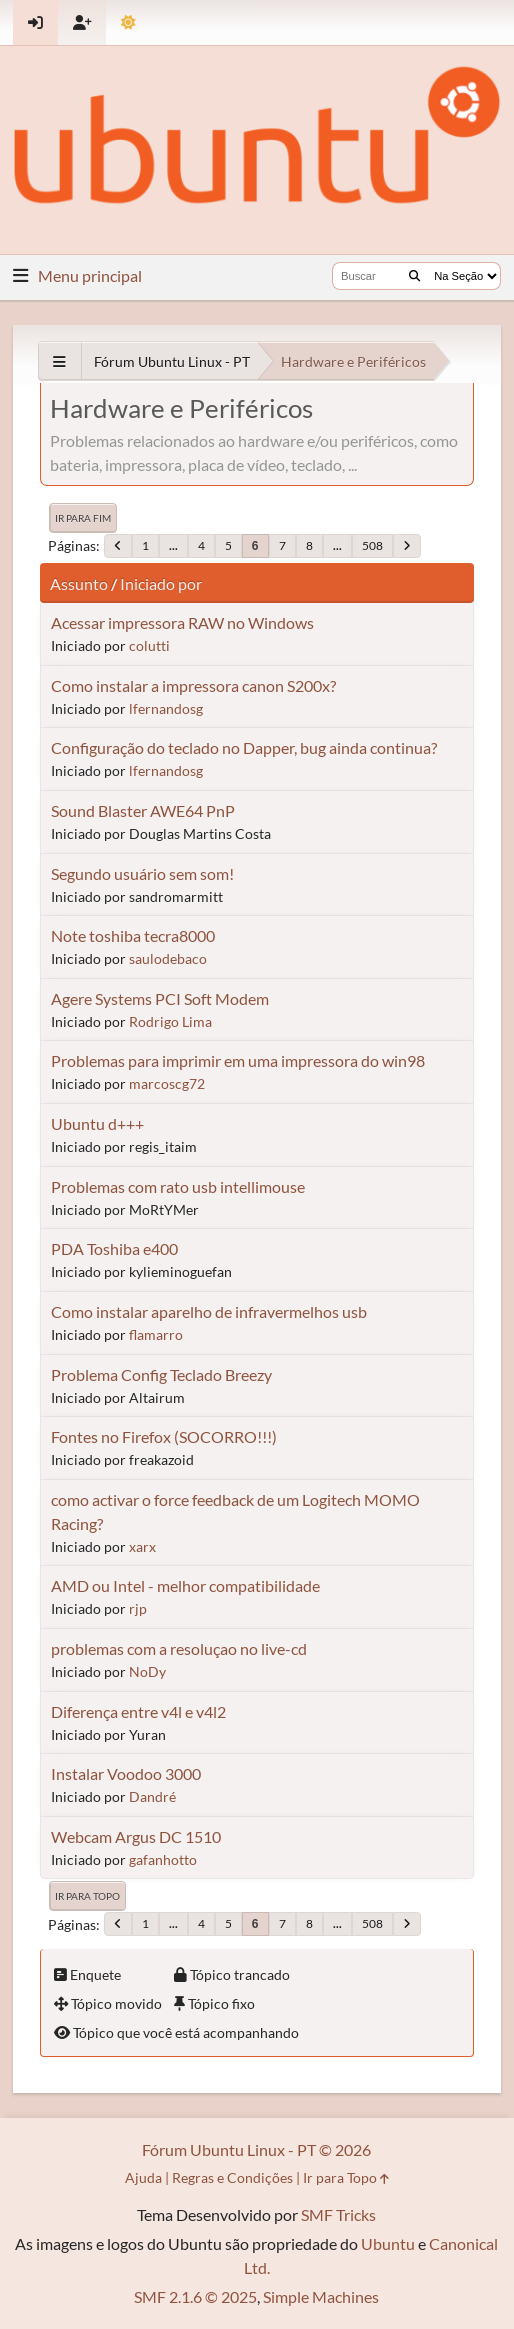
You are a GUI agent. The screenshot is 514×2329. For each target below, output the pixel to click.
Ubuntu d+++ (97, 1123)
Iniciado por (161, 583)
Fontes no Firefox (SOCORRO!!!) (164, 1436)
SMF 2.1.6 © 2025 (195, 2296)
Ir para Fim (83, 518)
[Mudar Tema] (128, 22)
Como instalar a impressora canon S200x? (193, 685)
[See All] (59, 361)
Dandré (152, 1796)
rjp (138, 1608)
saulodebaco (168, 958)
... (173, 545)
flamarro (156, 1334)
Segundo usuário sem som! (142, 873)
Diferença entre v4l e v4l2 (138, 1711)
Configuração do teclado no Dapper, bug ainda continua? (244, 747)
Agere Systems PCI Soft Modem (160, 998)
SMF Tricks (338, 2214)
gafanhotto (163, 1859)
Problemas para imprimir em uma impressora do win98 (238, 1060)
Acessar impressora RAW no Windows (182, 622)
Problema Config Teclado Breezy (161, 1374)
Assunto (79, 583)
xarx (142, 1546)
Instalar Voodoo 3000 (126, 1773)
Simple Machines (321, 2296)
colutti (149, 645)
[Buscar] (414, 276)
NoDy (147, 1671)
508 (372, 545)
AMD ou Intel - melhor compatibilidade (185, 1585)
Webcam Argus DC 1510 (136, 1836)
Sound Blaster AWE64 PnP (143, 810)
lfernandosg (166, 708)
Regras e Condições (232, 2177)
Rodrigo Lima (170, 1021)
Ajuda (143, 2177)
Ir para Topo (87, 1896)
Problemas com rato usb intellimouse (178, 1186)
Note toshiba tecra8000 (133, 935)
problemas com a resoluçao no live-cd (179, 1648)
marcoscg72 (167, 1083)
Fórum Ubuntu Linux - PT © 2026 (256, 2149)
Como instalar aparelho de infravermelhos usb (209, 1311)
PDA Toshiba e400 (114, 1248)
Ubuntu (388, 2243)
